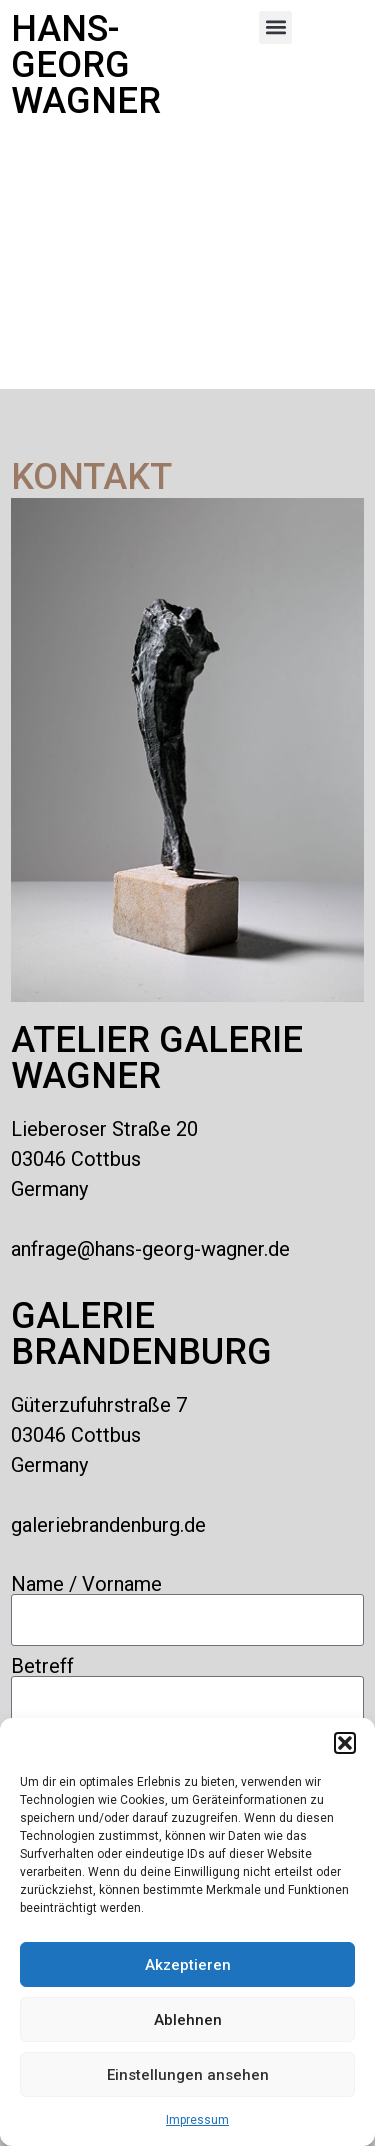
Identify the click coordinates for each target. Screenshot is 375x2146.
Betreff (42, 1666)
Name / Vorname (86, 1584)
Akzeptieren (188, 1965)
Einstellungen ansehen (188, 2075)
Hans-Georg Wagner (86, 65)
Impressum (197, 2120)
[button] (345, 1743)
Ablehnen (188, 2020)
